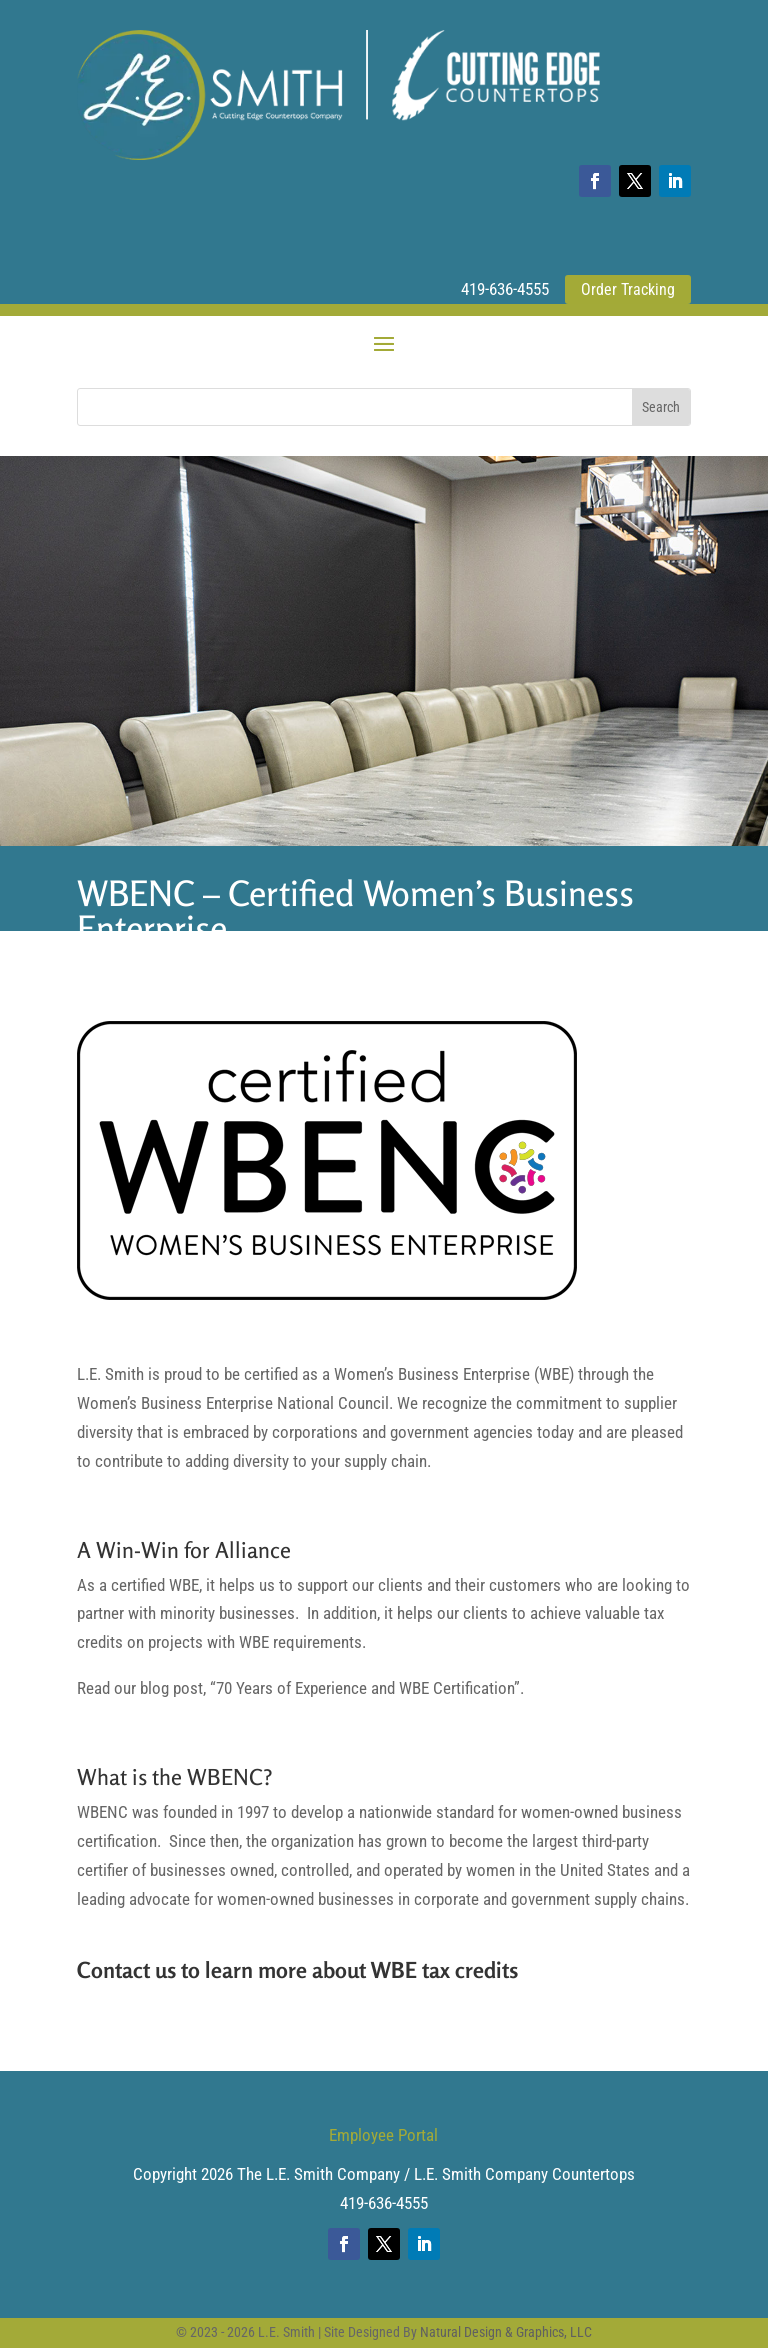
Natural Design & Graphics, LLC (506, 2332)
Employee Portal (383, 2135)
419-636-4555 (505, 289)
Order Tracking (628, 289)
